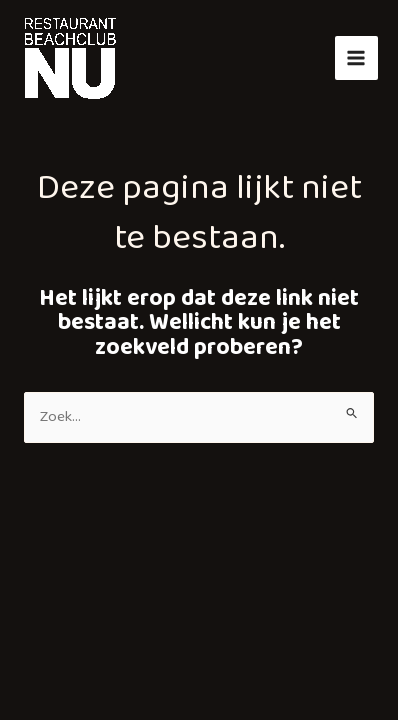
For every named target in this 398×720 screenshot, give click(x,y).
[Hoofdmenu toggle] (356, 57)
